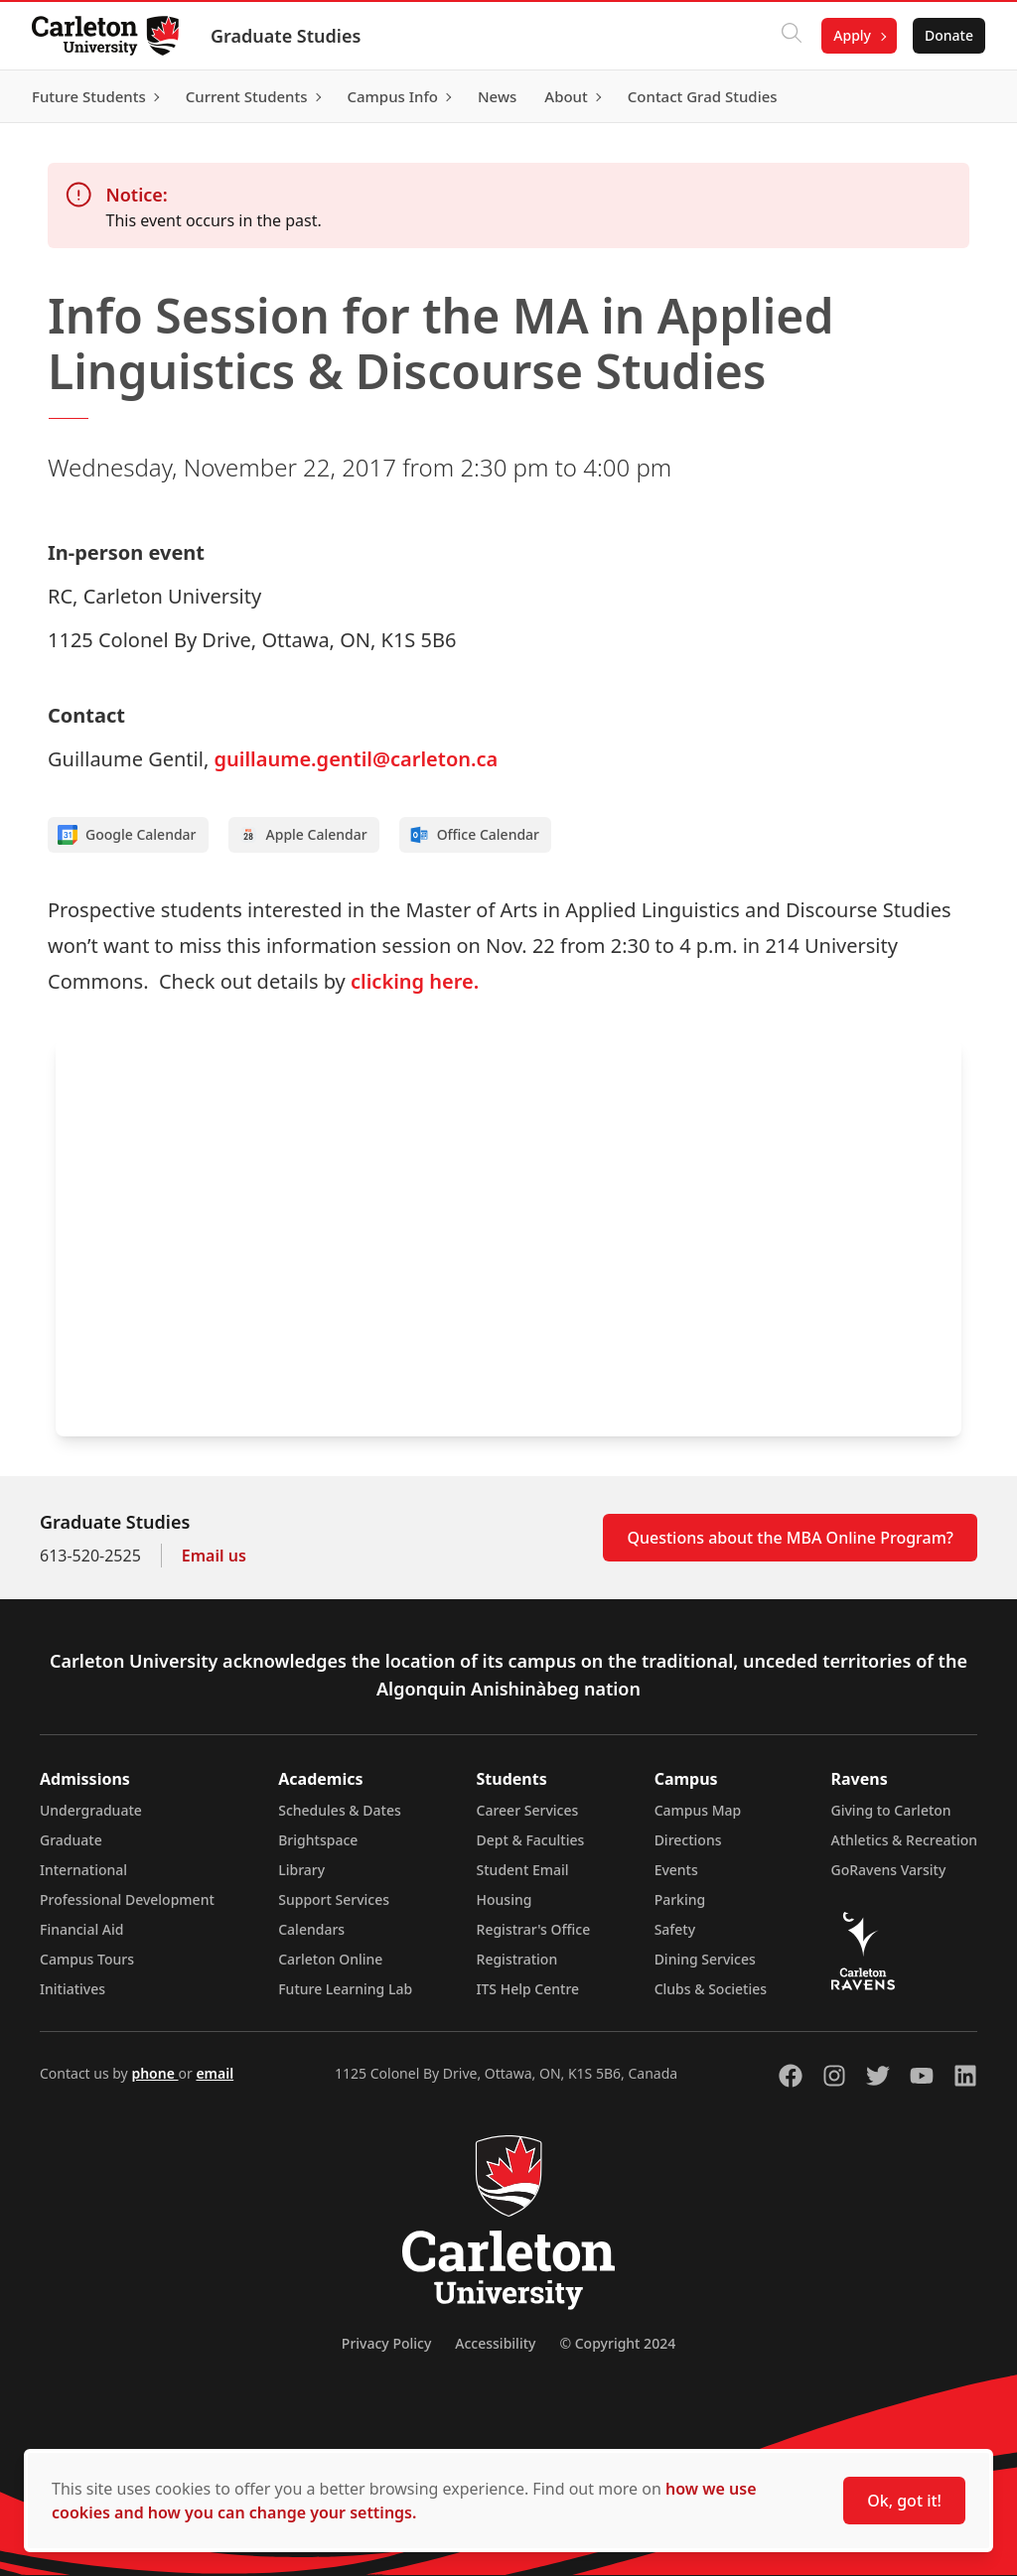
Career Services (528, 1810)
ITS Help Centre (528, 1988)
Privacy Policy (386, 2343)
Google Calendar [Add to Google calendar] (127, 835)
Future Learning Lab (345, 1988)
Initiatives (72, 1988)
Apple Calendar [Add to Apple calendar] (302, 835)
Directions (688, 1839)
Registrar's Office (534, 1929)
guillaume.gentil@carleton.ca (356, 759)
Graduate (71, 1839)
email (214, 2073)
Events (676, 1869)
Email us (214, 1555)
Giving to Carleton (891, 1810)
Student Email (523, 1869)
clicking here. (415, 981)
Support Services (333, 1899)
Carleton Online (330, 1959)
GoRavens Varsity (888, 1869)
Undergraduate (91, 1810)
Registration (517, 1959)
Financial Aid (81, 1929)
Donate (949, 35)
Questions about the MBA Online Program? (790, 1538)
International (83, 1869)
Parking (680, 1899)
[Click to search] (791, 36)
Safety (675, 1929)
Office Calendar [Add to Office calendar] (474, 835)
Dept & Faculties (531, 1839)
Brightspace (318, 1839)
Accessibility (495, 2343)
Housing (504, 1899)
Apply (852, 35)
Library (301, 1869)
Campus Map (698, 1810)
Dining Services (705, 1959)
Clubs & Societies (710, 1988)
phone (154, 2073)
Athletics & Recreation (904, 1839)
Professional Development (127, 1899)
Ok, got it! (904, 2500)
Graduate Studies (286, 36)
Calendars (311, 1929)
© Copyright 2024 (617, 2343)
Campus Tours (87, 1959)
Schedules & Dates (339, 1810)
